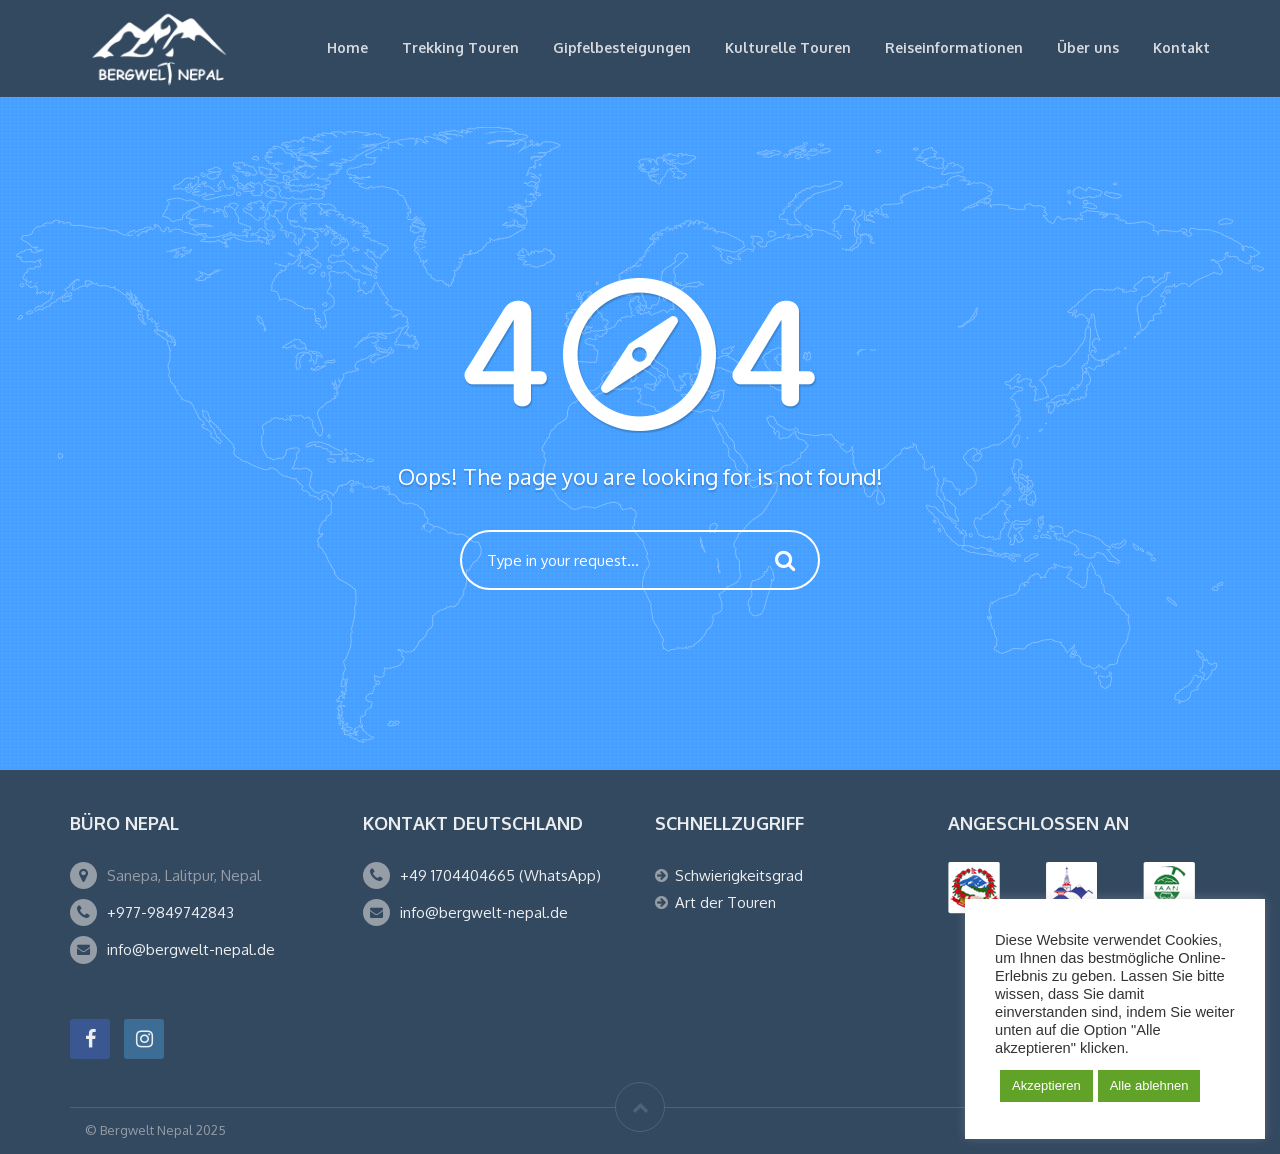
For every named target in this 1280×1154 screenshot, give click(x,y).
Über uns (1088, 47)
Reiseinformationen (954, 47)
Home (347, 47)
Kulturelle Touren (788, 47)
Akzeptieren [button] (1046, 1085)
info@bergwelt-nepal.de (191, 949)
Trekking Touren (460, 47)
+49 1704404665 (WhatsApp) (500, 875)
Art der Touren (725, 902)
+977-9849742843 (170, 912)
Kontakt (1181, 47)
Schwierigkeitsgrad (739, 875)
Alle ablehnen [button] (1149, 1085)
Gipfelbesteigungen (622, 47)
